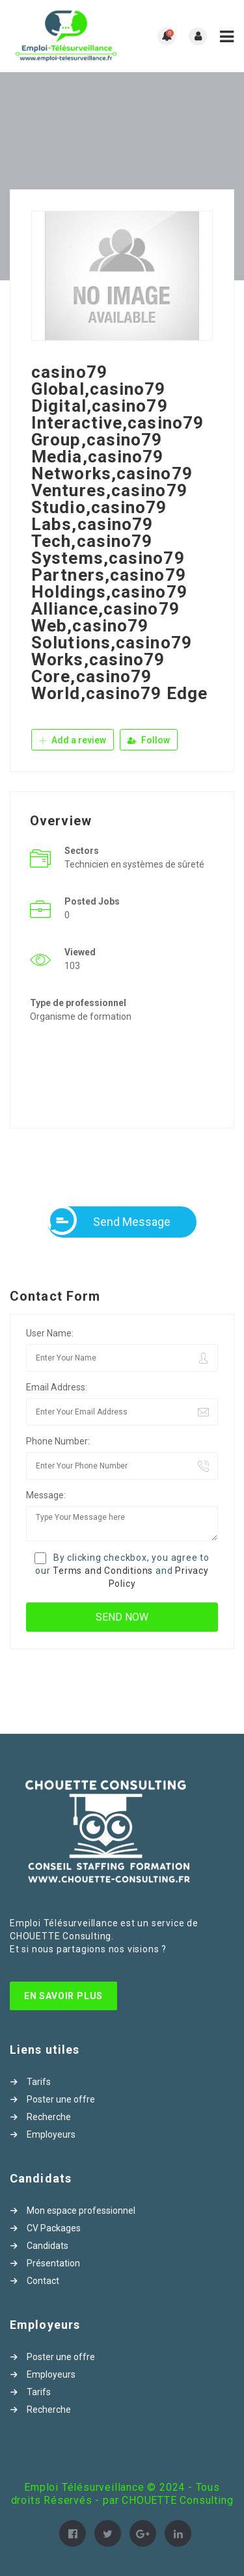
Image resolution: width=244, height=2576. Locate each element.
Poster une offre (61, 2099)
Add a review (72, 740)
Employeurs (51, 2134)
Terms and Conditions (103, 1570)
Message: (46, 1495)
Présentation (53, 2263)
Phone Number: (58, 1441)
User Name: (50, 1333)
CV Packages (54, 2228)
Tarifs (39, 2082)
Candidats (47, 2245)
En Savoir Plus (63, 1996)
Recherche (49, 2117)
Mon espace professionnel (81, 2210)
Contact (43, 2281)
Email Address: (56, 1387)
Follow (149, 740)
